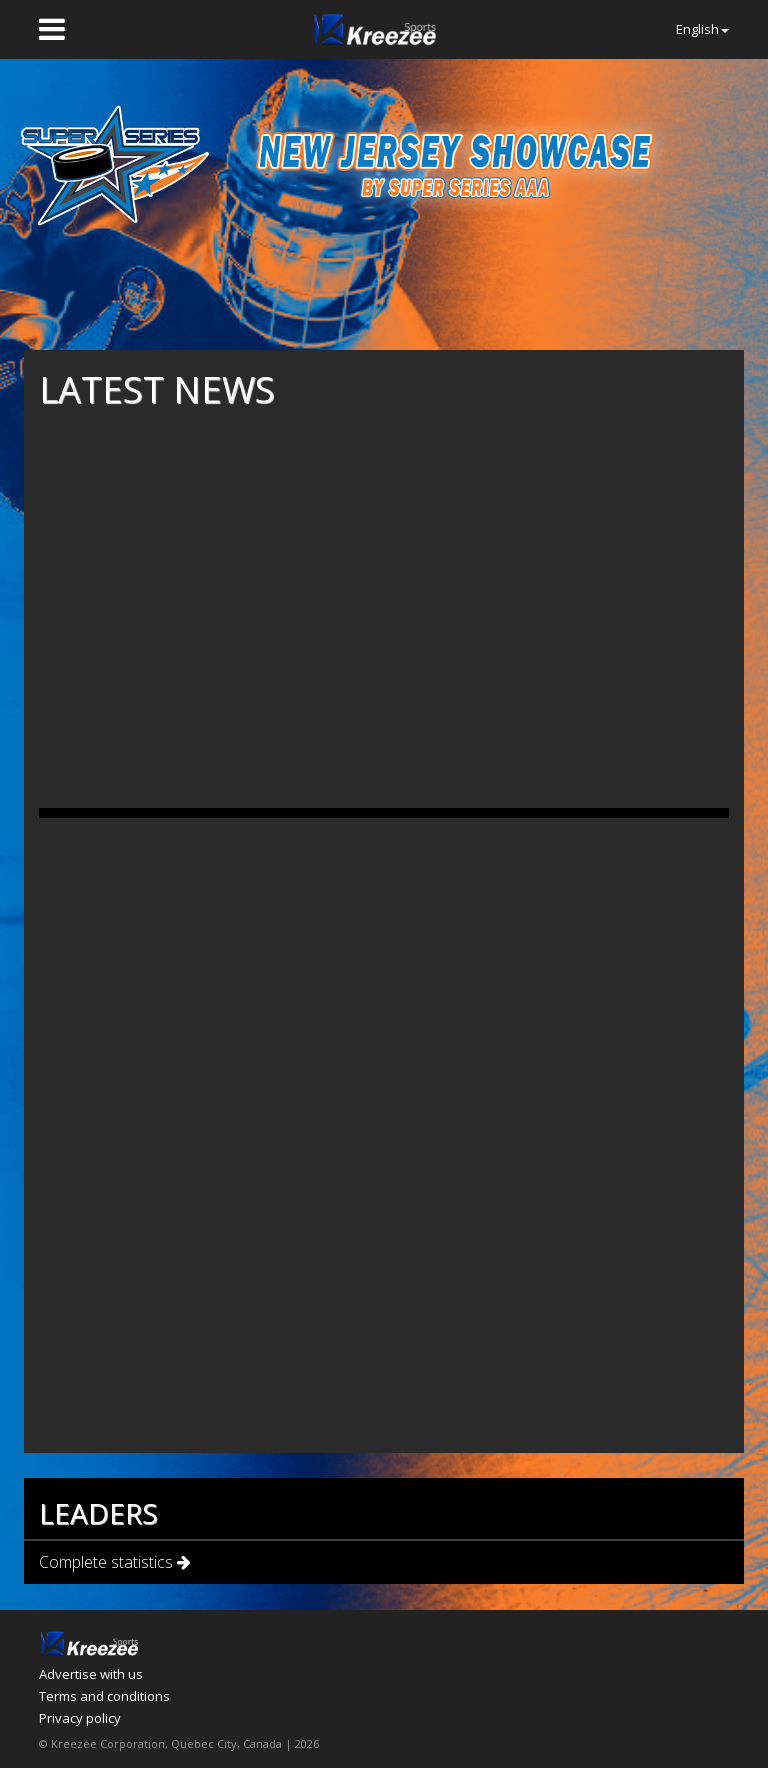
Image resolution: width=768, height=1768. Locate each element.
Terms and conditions (104, 1696)
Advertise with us (91, 1674)
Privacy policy (80, 1718)
